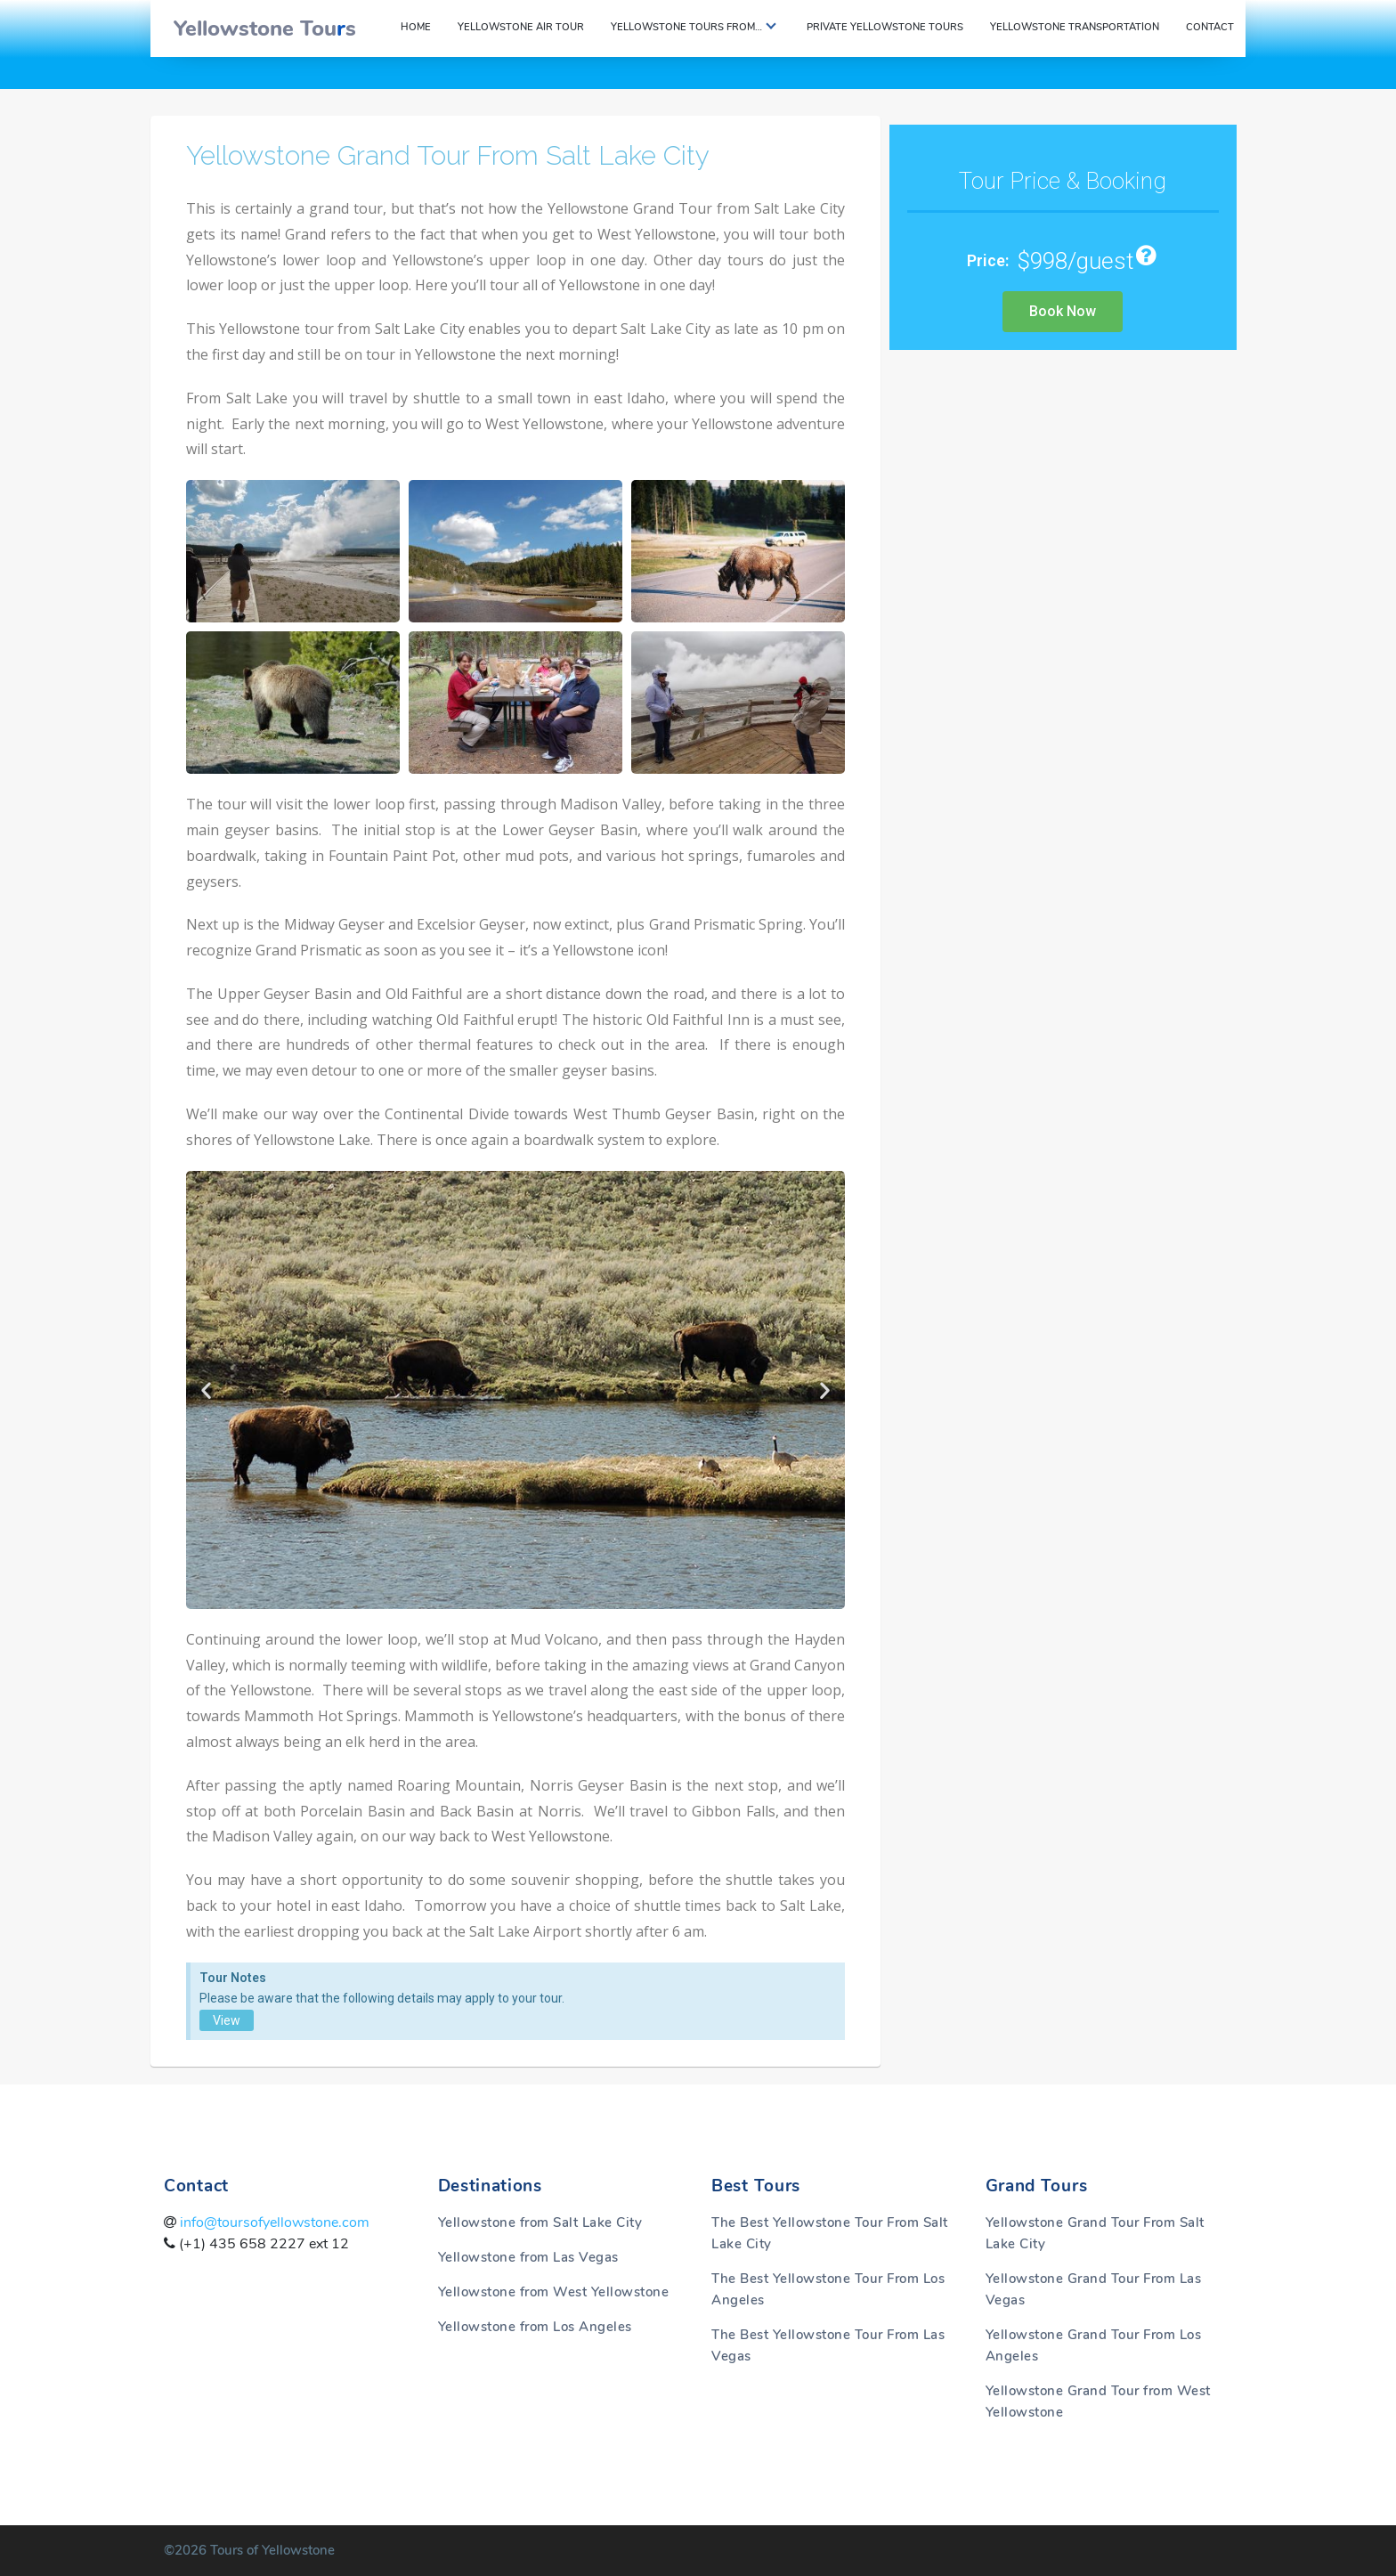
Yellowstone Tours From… (686, 27)
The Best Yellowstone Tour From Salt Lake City (829, 2233)
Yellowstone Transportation (1074, 27)
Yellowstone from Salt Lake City (540, 2222)
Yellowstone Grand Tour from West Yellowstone (1098, 2401)
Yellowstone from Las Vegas (528, 2257)
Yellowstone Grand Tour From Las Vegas (1094, 2289)
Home (416, 27)
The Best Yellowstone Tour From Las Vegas (828, 2345)
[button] (206, 1389)
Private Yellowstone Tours (885, 27)
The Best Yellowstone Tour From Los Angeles (828, 2289)
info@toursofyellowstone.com (272, 2222)
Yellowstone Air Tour (521, 27)
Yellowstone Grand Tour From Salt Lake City (448, 155)
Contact (1210, 27)
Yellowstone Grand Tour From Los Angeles (1094, 2345)
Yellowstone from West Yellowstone (554, 2292)
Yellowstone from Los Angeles (535, 2327)
